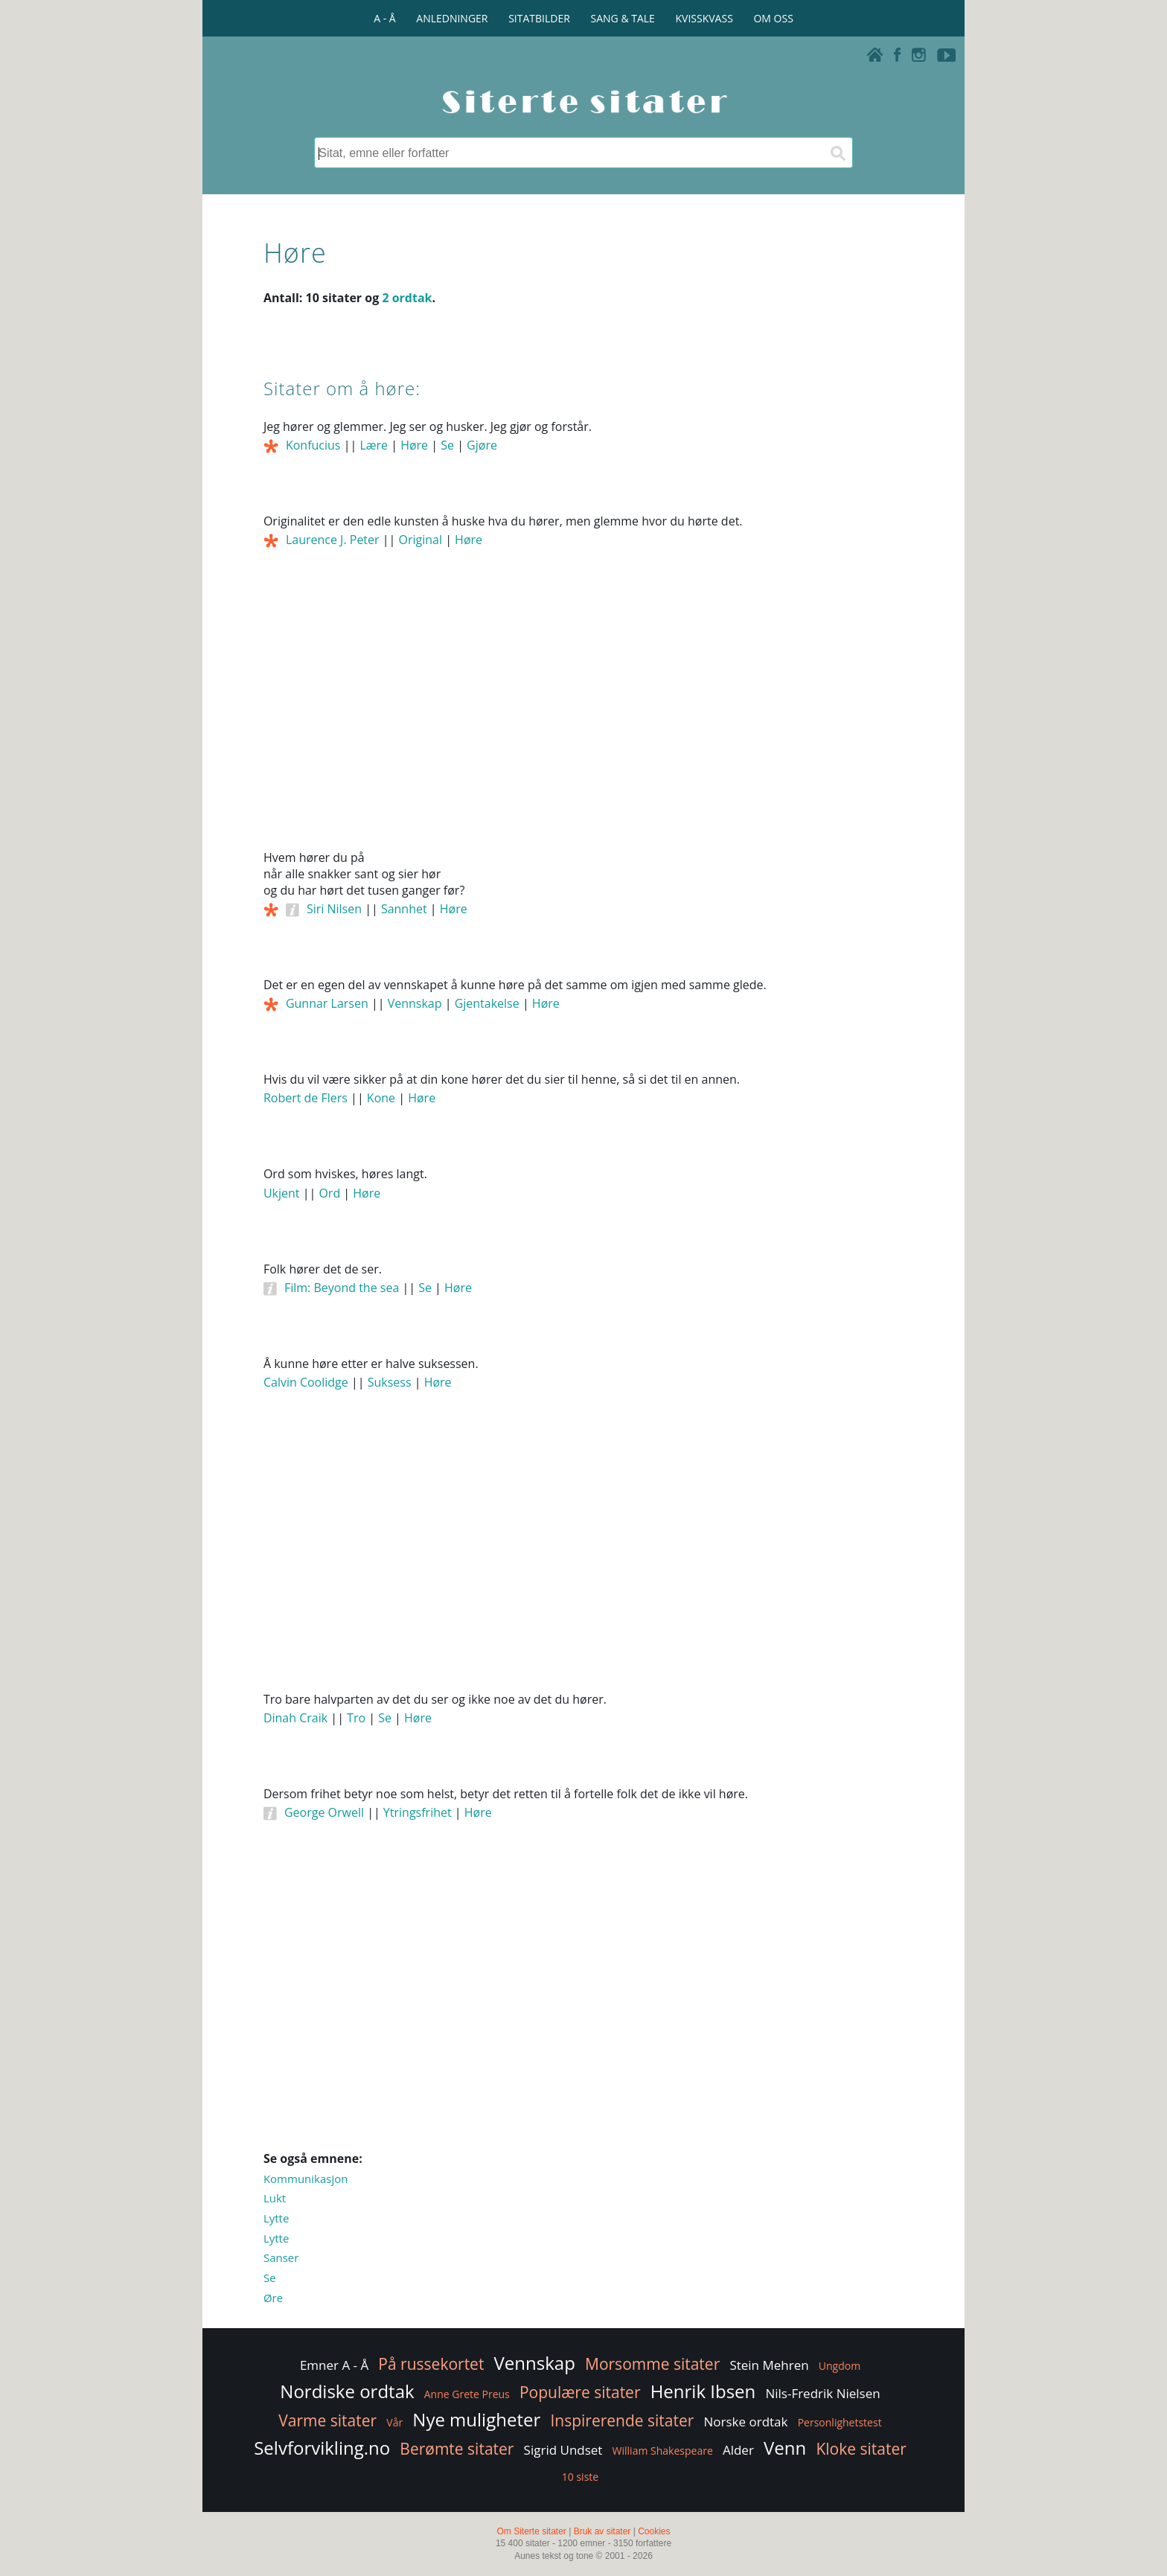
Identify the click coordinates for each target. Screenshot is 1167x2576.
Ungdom (839, 2366)
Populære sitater (580, 2392)
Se (447, 445)
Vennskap (415, 1003)
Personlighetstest (840, 2422)
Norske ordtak (746, 2421)
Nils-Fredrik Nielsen (822, 2393)
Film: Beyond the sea (341, 1287)
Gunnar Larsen (327, 1003)
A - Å (384, 18)
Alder (738, 2449)
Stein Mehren (768, 2365)
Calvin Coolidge (305, 1382)
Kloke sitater (861, 2448)
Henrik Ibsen (703, 2391)
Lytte (276, 2218)
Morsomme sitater (652, 2363)
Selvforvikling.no (322, 2447)
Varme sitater (327, 2420)
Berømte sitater (457, 2448)
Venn (785, 2447)
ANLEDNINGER (451, 18)
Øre (273, 2297)
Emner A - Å (334, 2365)
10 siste (580, 2477)
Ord (329, 1193)
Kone (381, 1098)
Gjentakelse (487, 1003)
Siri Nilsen (334, 909)
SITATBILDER (539, 18)
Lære (373, 445)
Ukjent (281, 1193)
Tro (356, 1718)
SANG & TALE (623, 18)
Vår (394, 2422)
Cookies (654, 2531)
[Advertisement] (583, 720)
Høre (414, 445)
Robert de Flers (305, 1098)
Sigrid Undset (563, 2449)
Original (420, 539)
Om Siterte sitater (531, 2531)
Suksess (390, 1382)
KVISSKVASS (704, 18)
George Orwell (324, 1812)
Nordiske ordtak (347, 2391)
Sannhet (404, 909)
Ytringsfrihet (417, 1812)
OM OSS (773, 18)
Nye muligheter (476, 2419)
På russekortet (431, 2363)
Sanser (280, 2257)
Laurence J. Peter (333, 539)
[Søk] (837, 152)
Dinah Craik (295, 1718)
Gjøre (482, 445)
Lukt (274, 2197)
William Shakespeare (663, 2451)
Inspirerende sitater (622, 2420)
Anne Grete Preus (467, 2394)
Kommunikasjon (305, 2178)
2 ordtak (407, 298)
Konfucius (313, 445)
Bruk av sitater (602, 2531)
